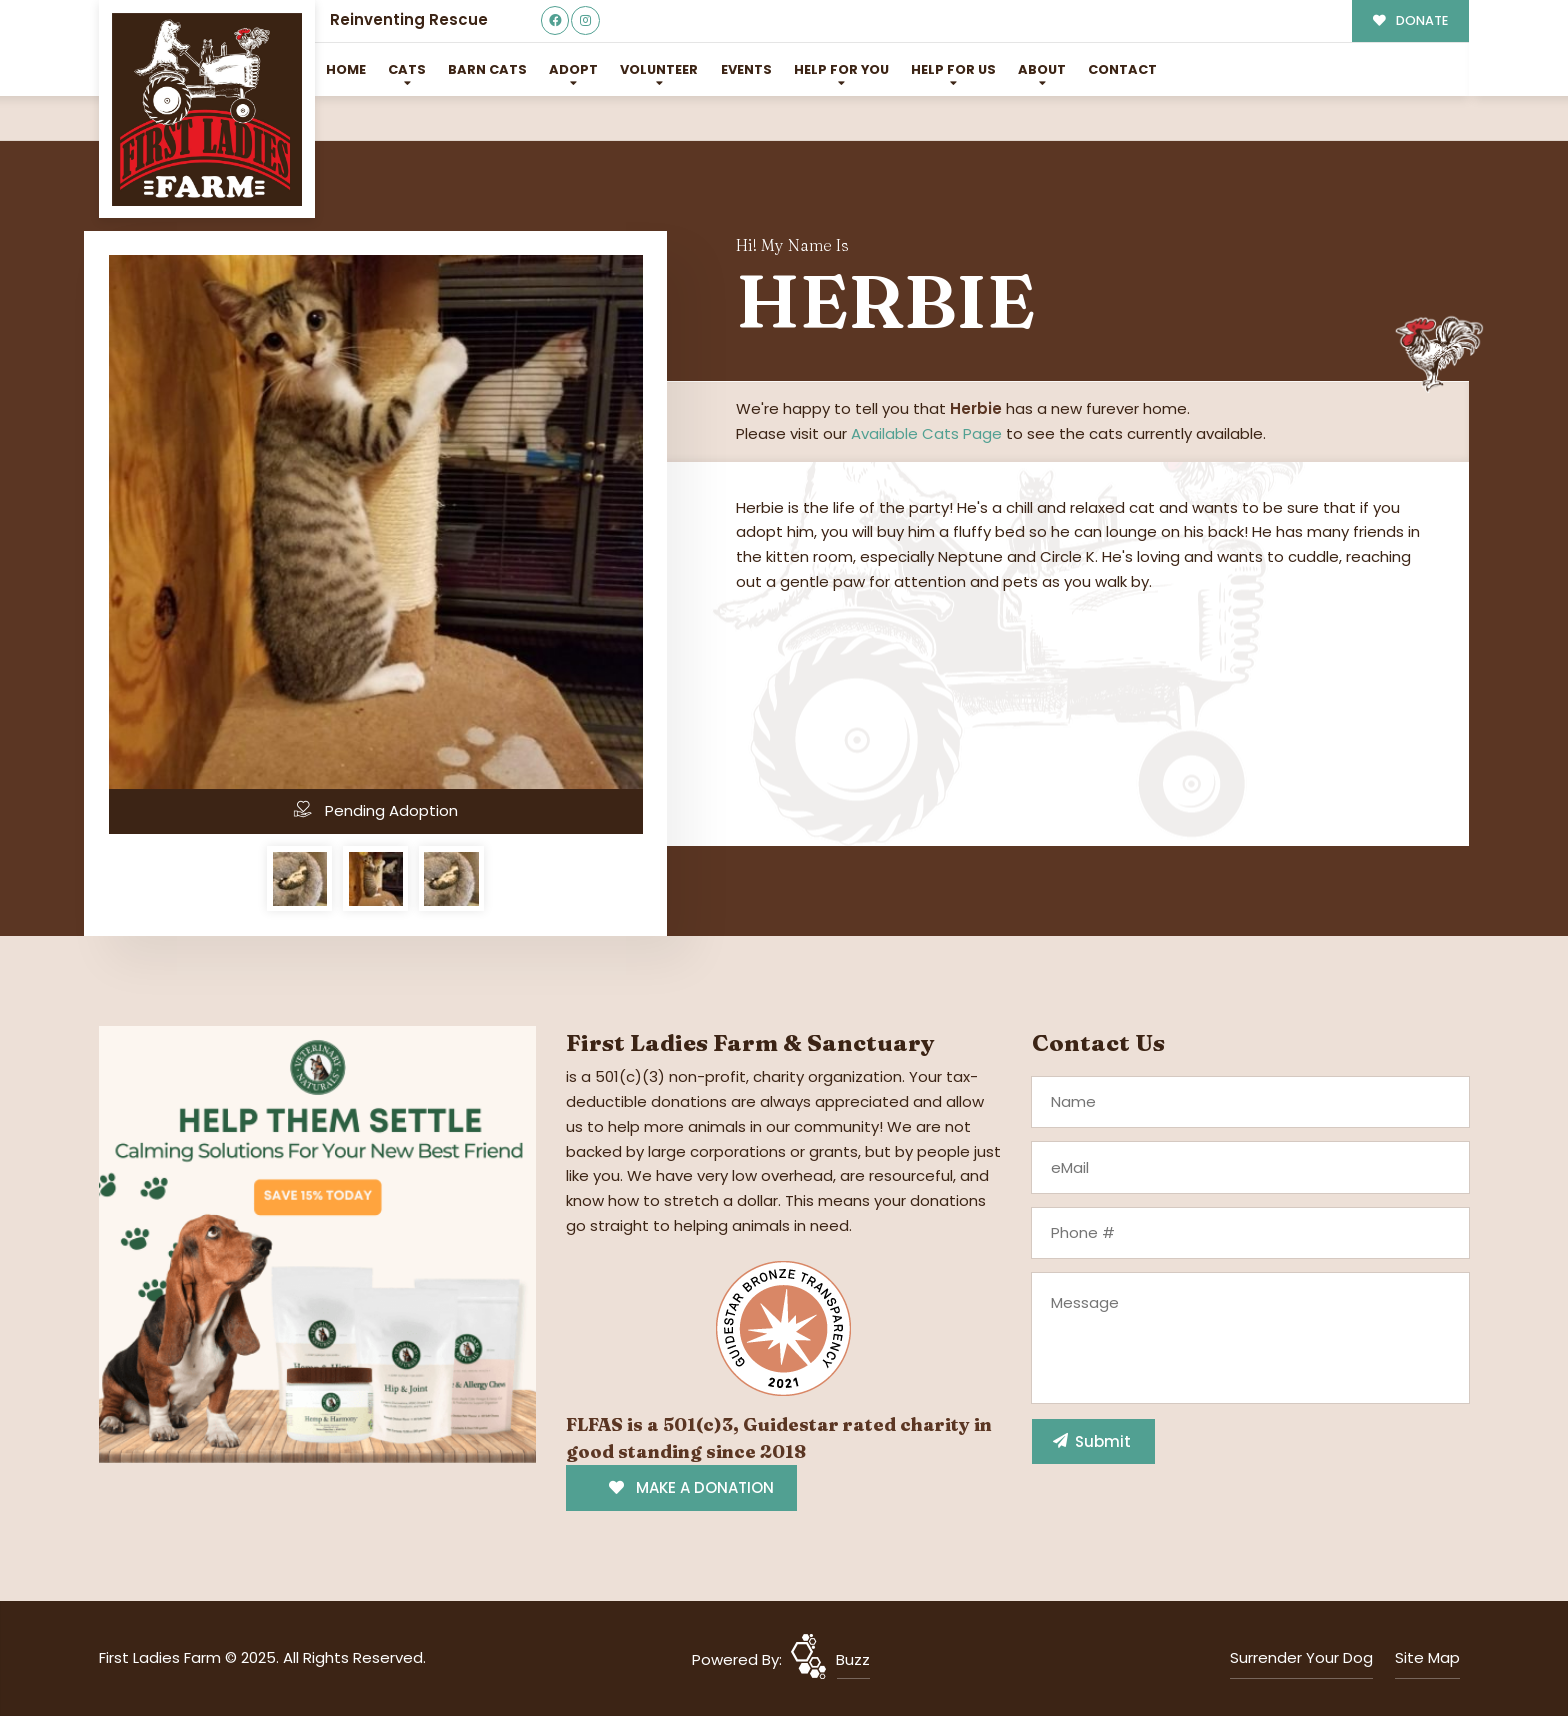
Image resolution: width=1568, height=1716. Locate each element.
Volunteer (659, 69)
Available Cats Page (926, 433)
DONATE (1410, 20)
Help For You (841, 69)
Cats (407, 69)
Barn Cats (487, 69)
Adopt (573, 69)
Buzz (853, 1659)
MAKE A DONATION (691, 1487)
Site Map (1427, 1657)
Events (746, 69)
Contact (1122, 69)
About (1042, 69)
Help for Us (953, 69)
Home (346, 69)
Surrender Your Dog (1301, 1657)
